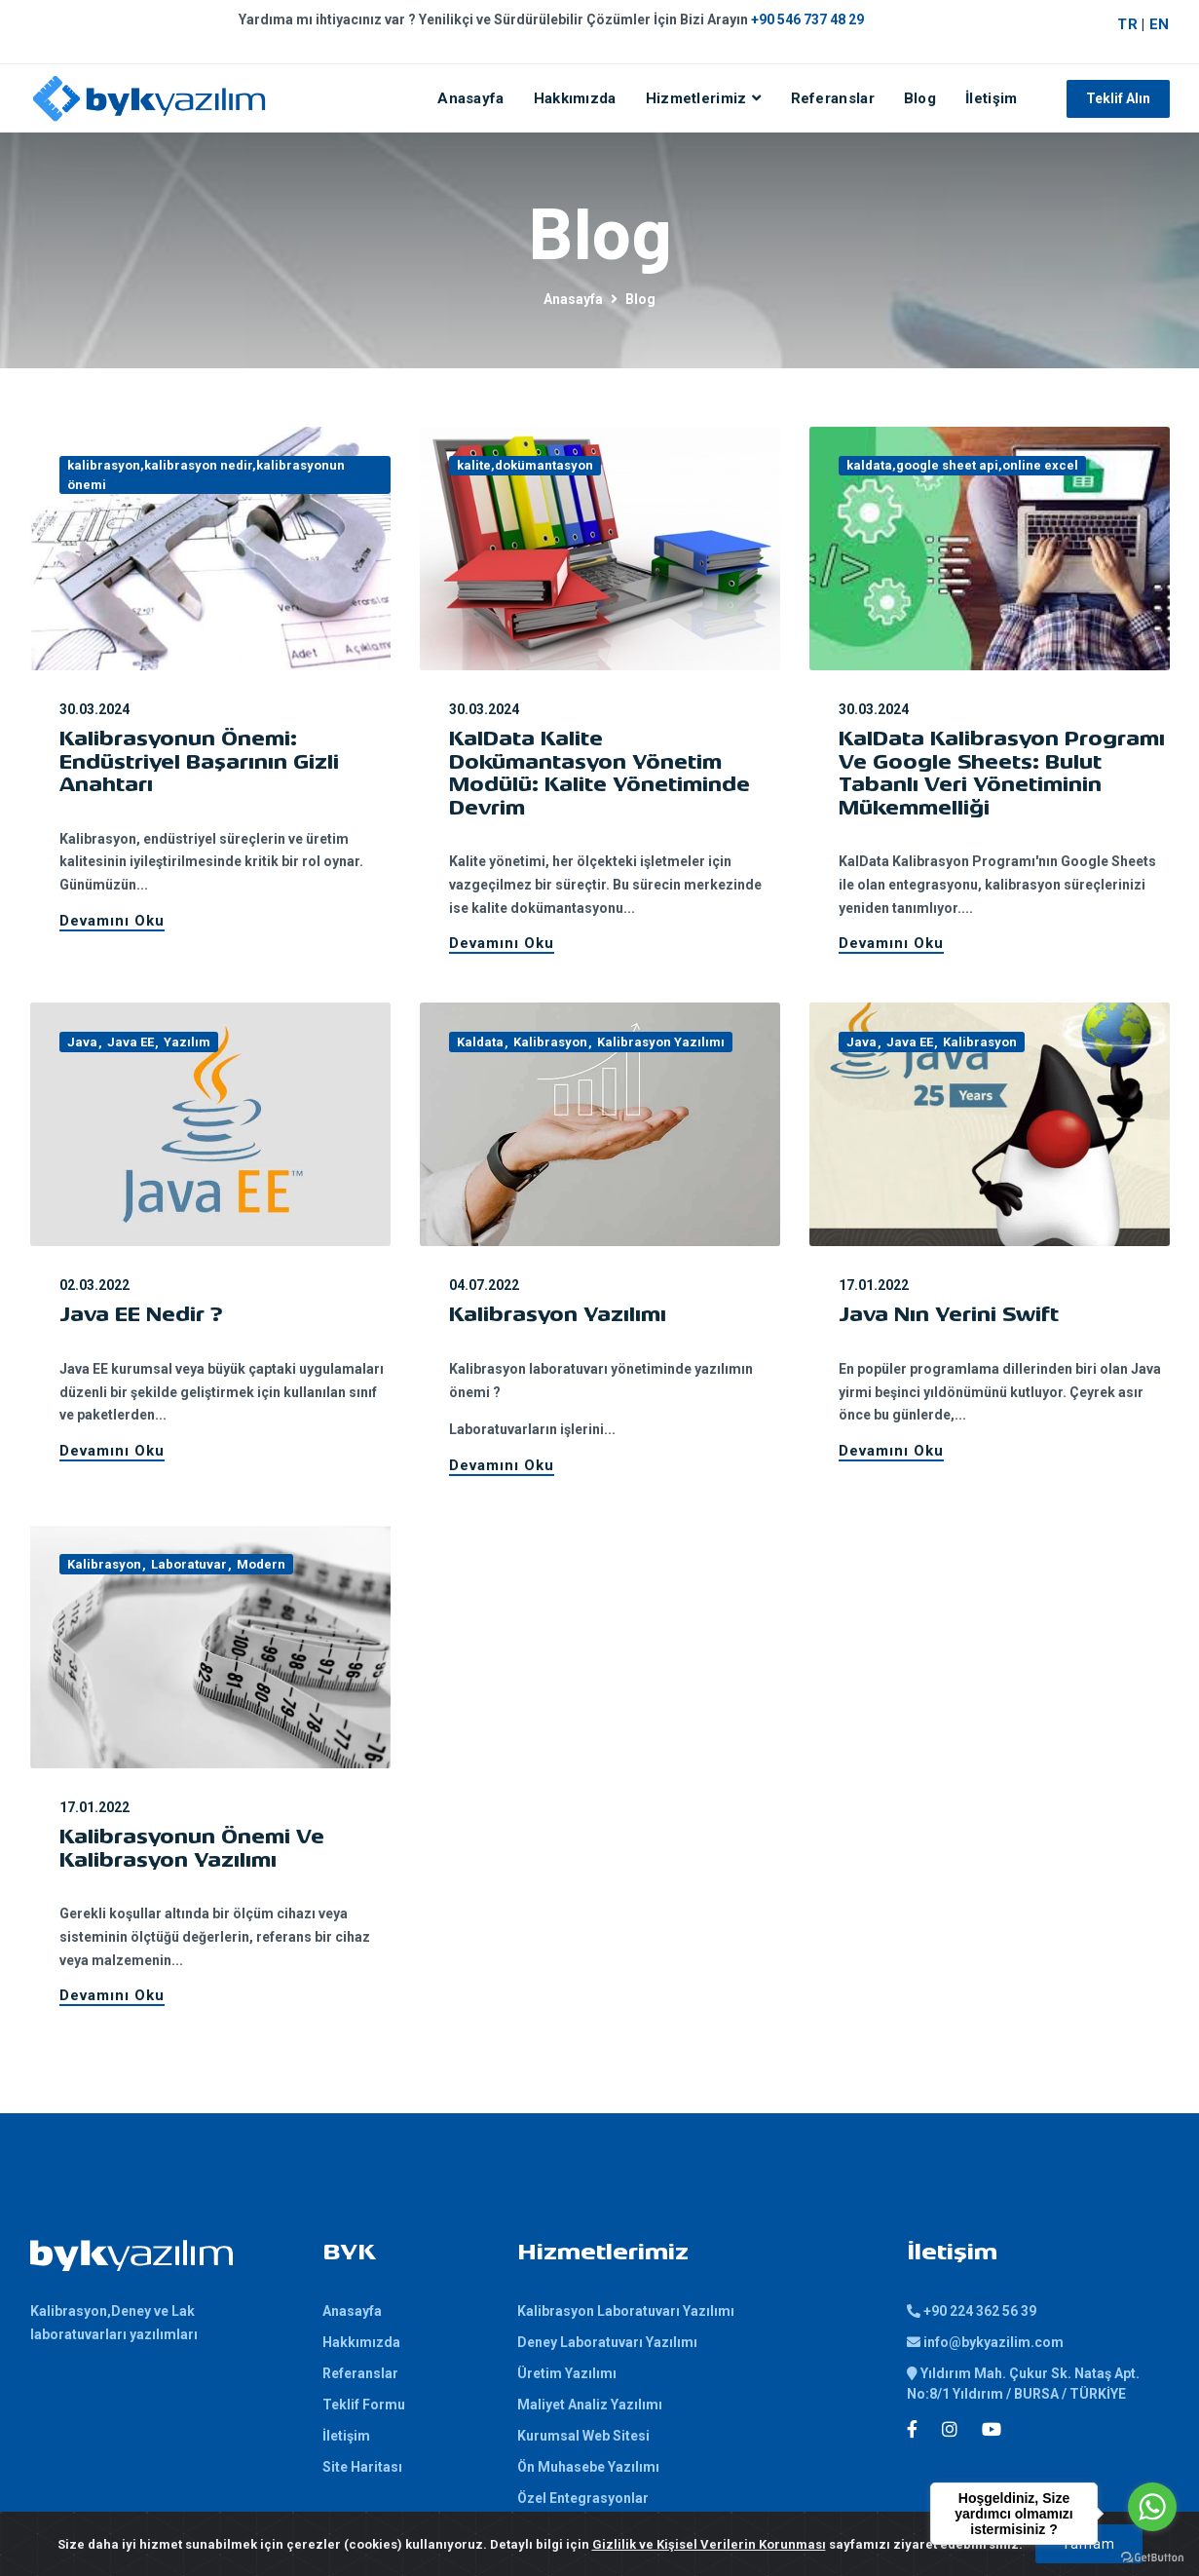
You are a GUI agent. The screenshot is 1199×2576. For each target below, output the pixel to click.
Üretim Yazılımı (567, 2373)
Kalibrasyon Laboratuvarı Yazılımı (625, 2311)
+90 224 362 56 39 (971, 2311)
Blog (920, 98)
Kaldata (480, 1042)
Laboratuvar (189, 1564)
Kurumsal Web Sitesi (583, 2435)
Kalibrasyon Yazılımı (661, 1042)
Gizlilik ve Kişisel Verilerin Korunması (709, 2544)
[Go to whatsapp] (1152, 2506)
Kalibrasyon (550, 1042)
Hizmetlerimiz (696, 98)
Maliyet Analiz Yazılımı (589, 2404)
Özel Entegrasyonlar (583, 2498)
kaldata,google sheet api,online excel (962, 465)
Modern (261, 1564)
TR (1127, 24)
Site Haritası (362, 2467)
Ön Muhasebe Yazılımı (588, 2467)
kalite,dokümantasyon (525, 465)
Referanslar (833, 98)
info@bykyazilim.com (985, 2342)
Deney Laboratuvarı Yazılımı (607, 2342)
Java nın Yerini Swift (949, 1316)
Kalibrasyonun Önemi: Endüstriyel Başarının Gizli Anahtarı (199, 763)
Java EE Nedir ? (141, 1316)
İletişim (991, 98)
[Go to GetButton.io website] (1152, 2557)
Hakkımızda (575, 98)
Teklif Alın (1118, 98)
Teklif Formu (363, 2404)
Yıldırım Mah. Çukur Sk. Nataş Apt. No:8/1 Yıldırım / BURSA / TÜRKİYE (1023, 2384)
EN (1159, 24)
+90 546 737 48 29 (807, 19)
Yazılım (187, 1042)
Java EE (130, 1042)
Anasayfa (470, 98)
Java (82, 1042)
